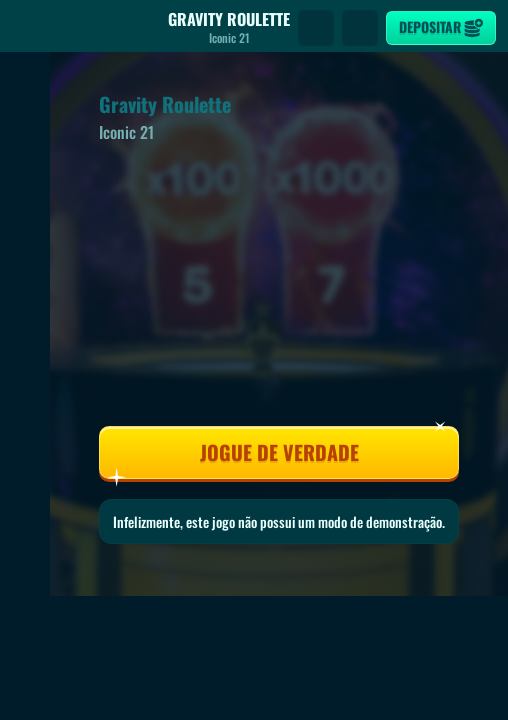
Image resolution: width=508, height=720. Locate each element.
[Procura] (316, 28)
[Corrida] (360, 28)
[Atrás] (30, 28)
